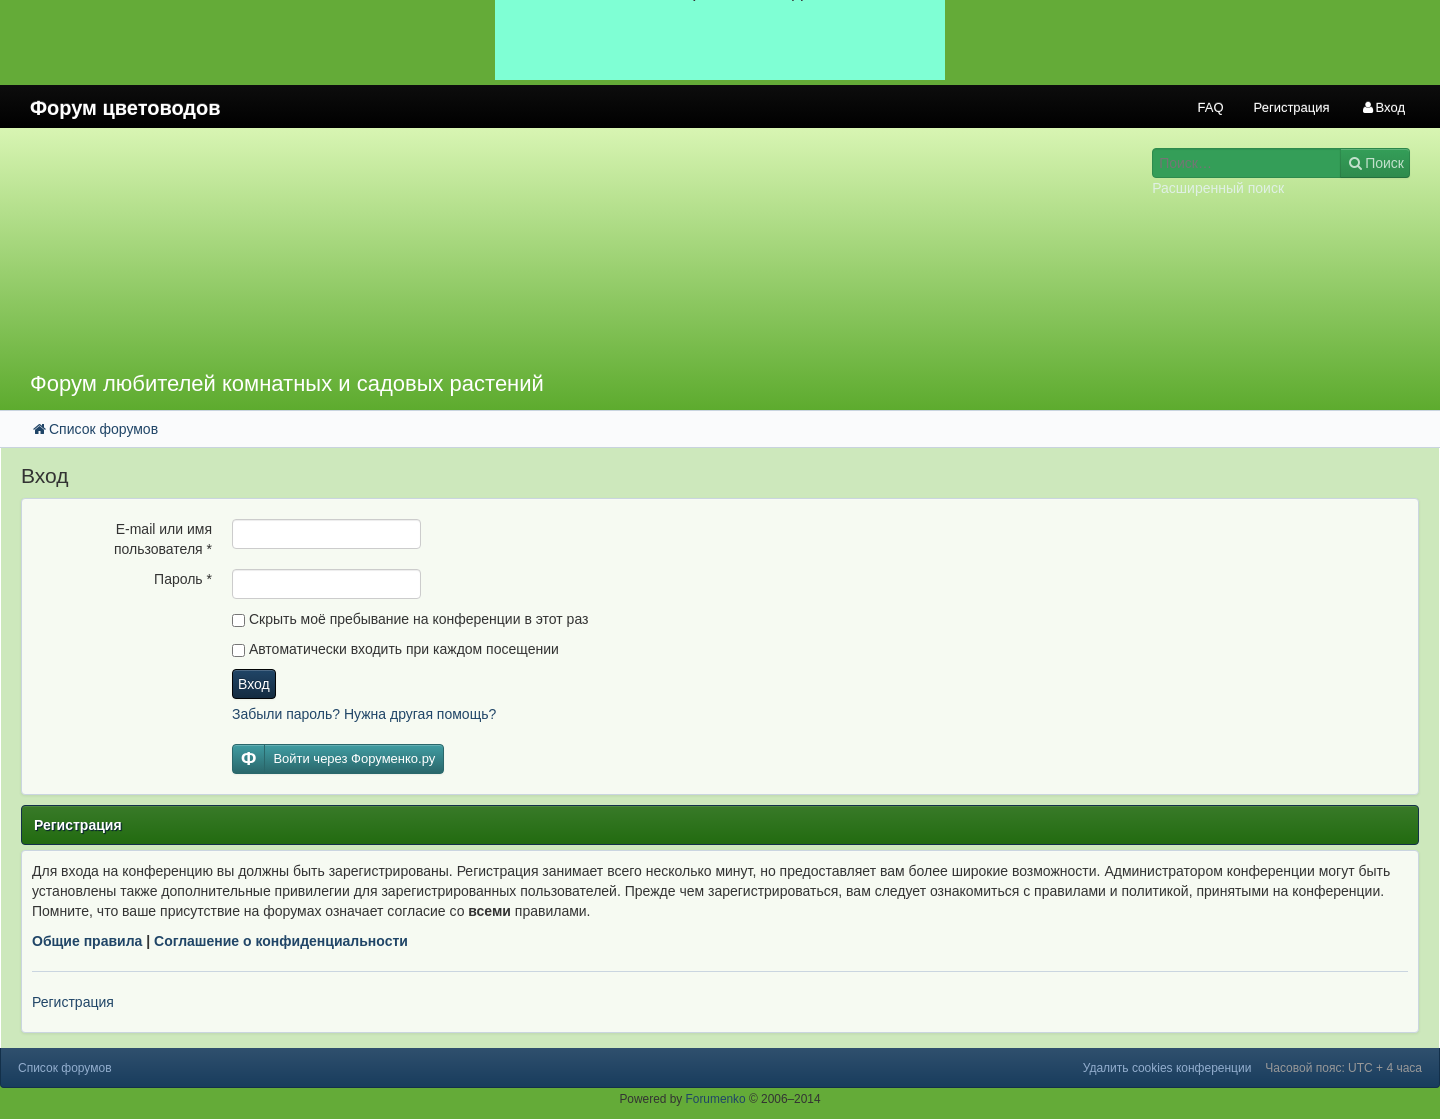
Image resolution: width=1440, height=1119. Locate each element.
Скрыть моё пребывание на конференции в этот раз (410, 619)
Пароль (183, 579)
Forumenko (716, 1099)
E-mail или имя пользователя (163, 539)
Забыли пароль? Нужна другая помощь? (364, 714)
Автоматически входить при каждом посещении (395, 649)
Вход (254, 684)
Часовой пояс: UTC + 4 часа (1343, 1068)
